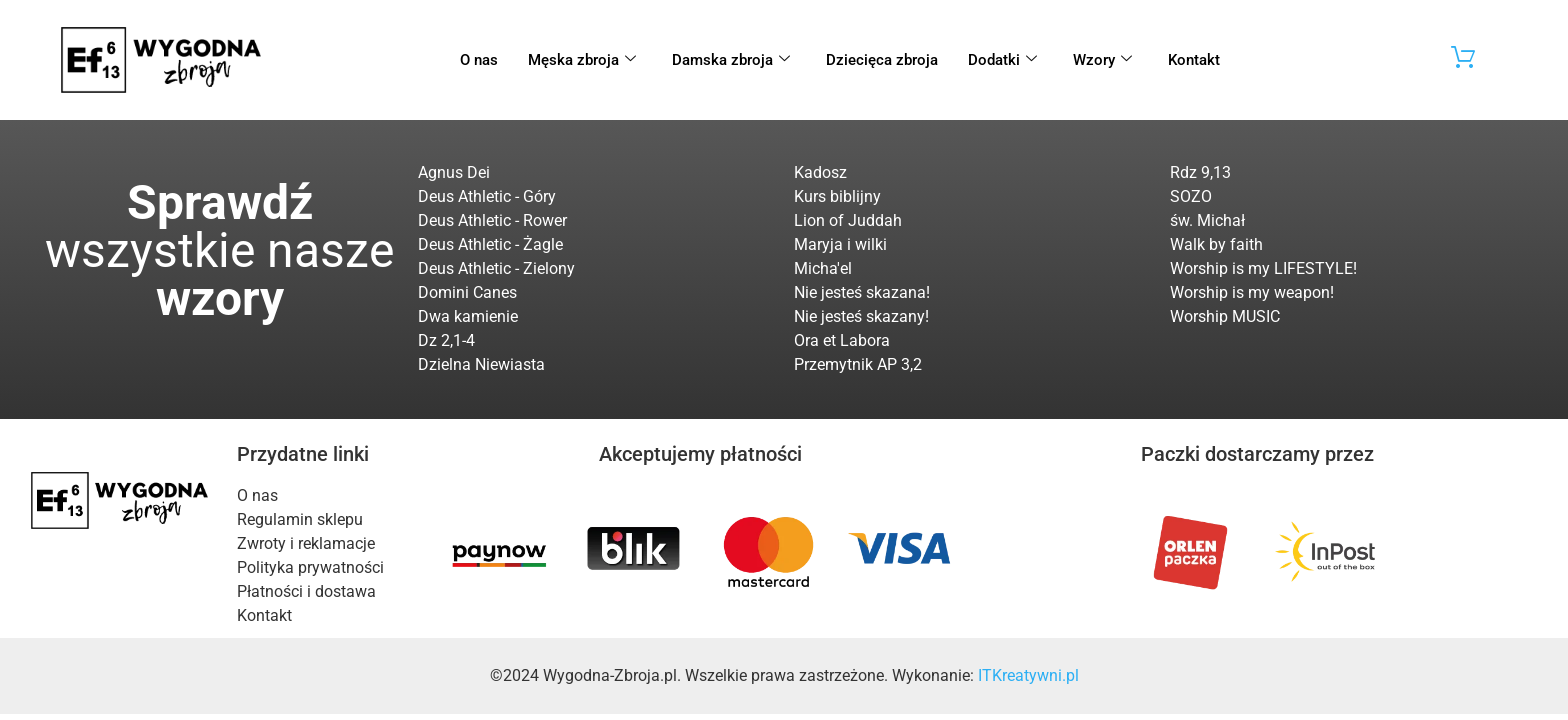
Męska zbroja (582, 60)
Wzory (1102, 60)
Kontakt (1194, 60)
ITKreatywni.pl (1028, 675)
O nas (479, 60)
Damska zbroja (731, 60)
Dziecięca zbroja (882, 60)
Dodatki (1002, 60)
